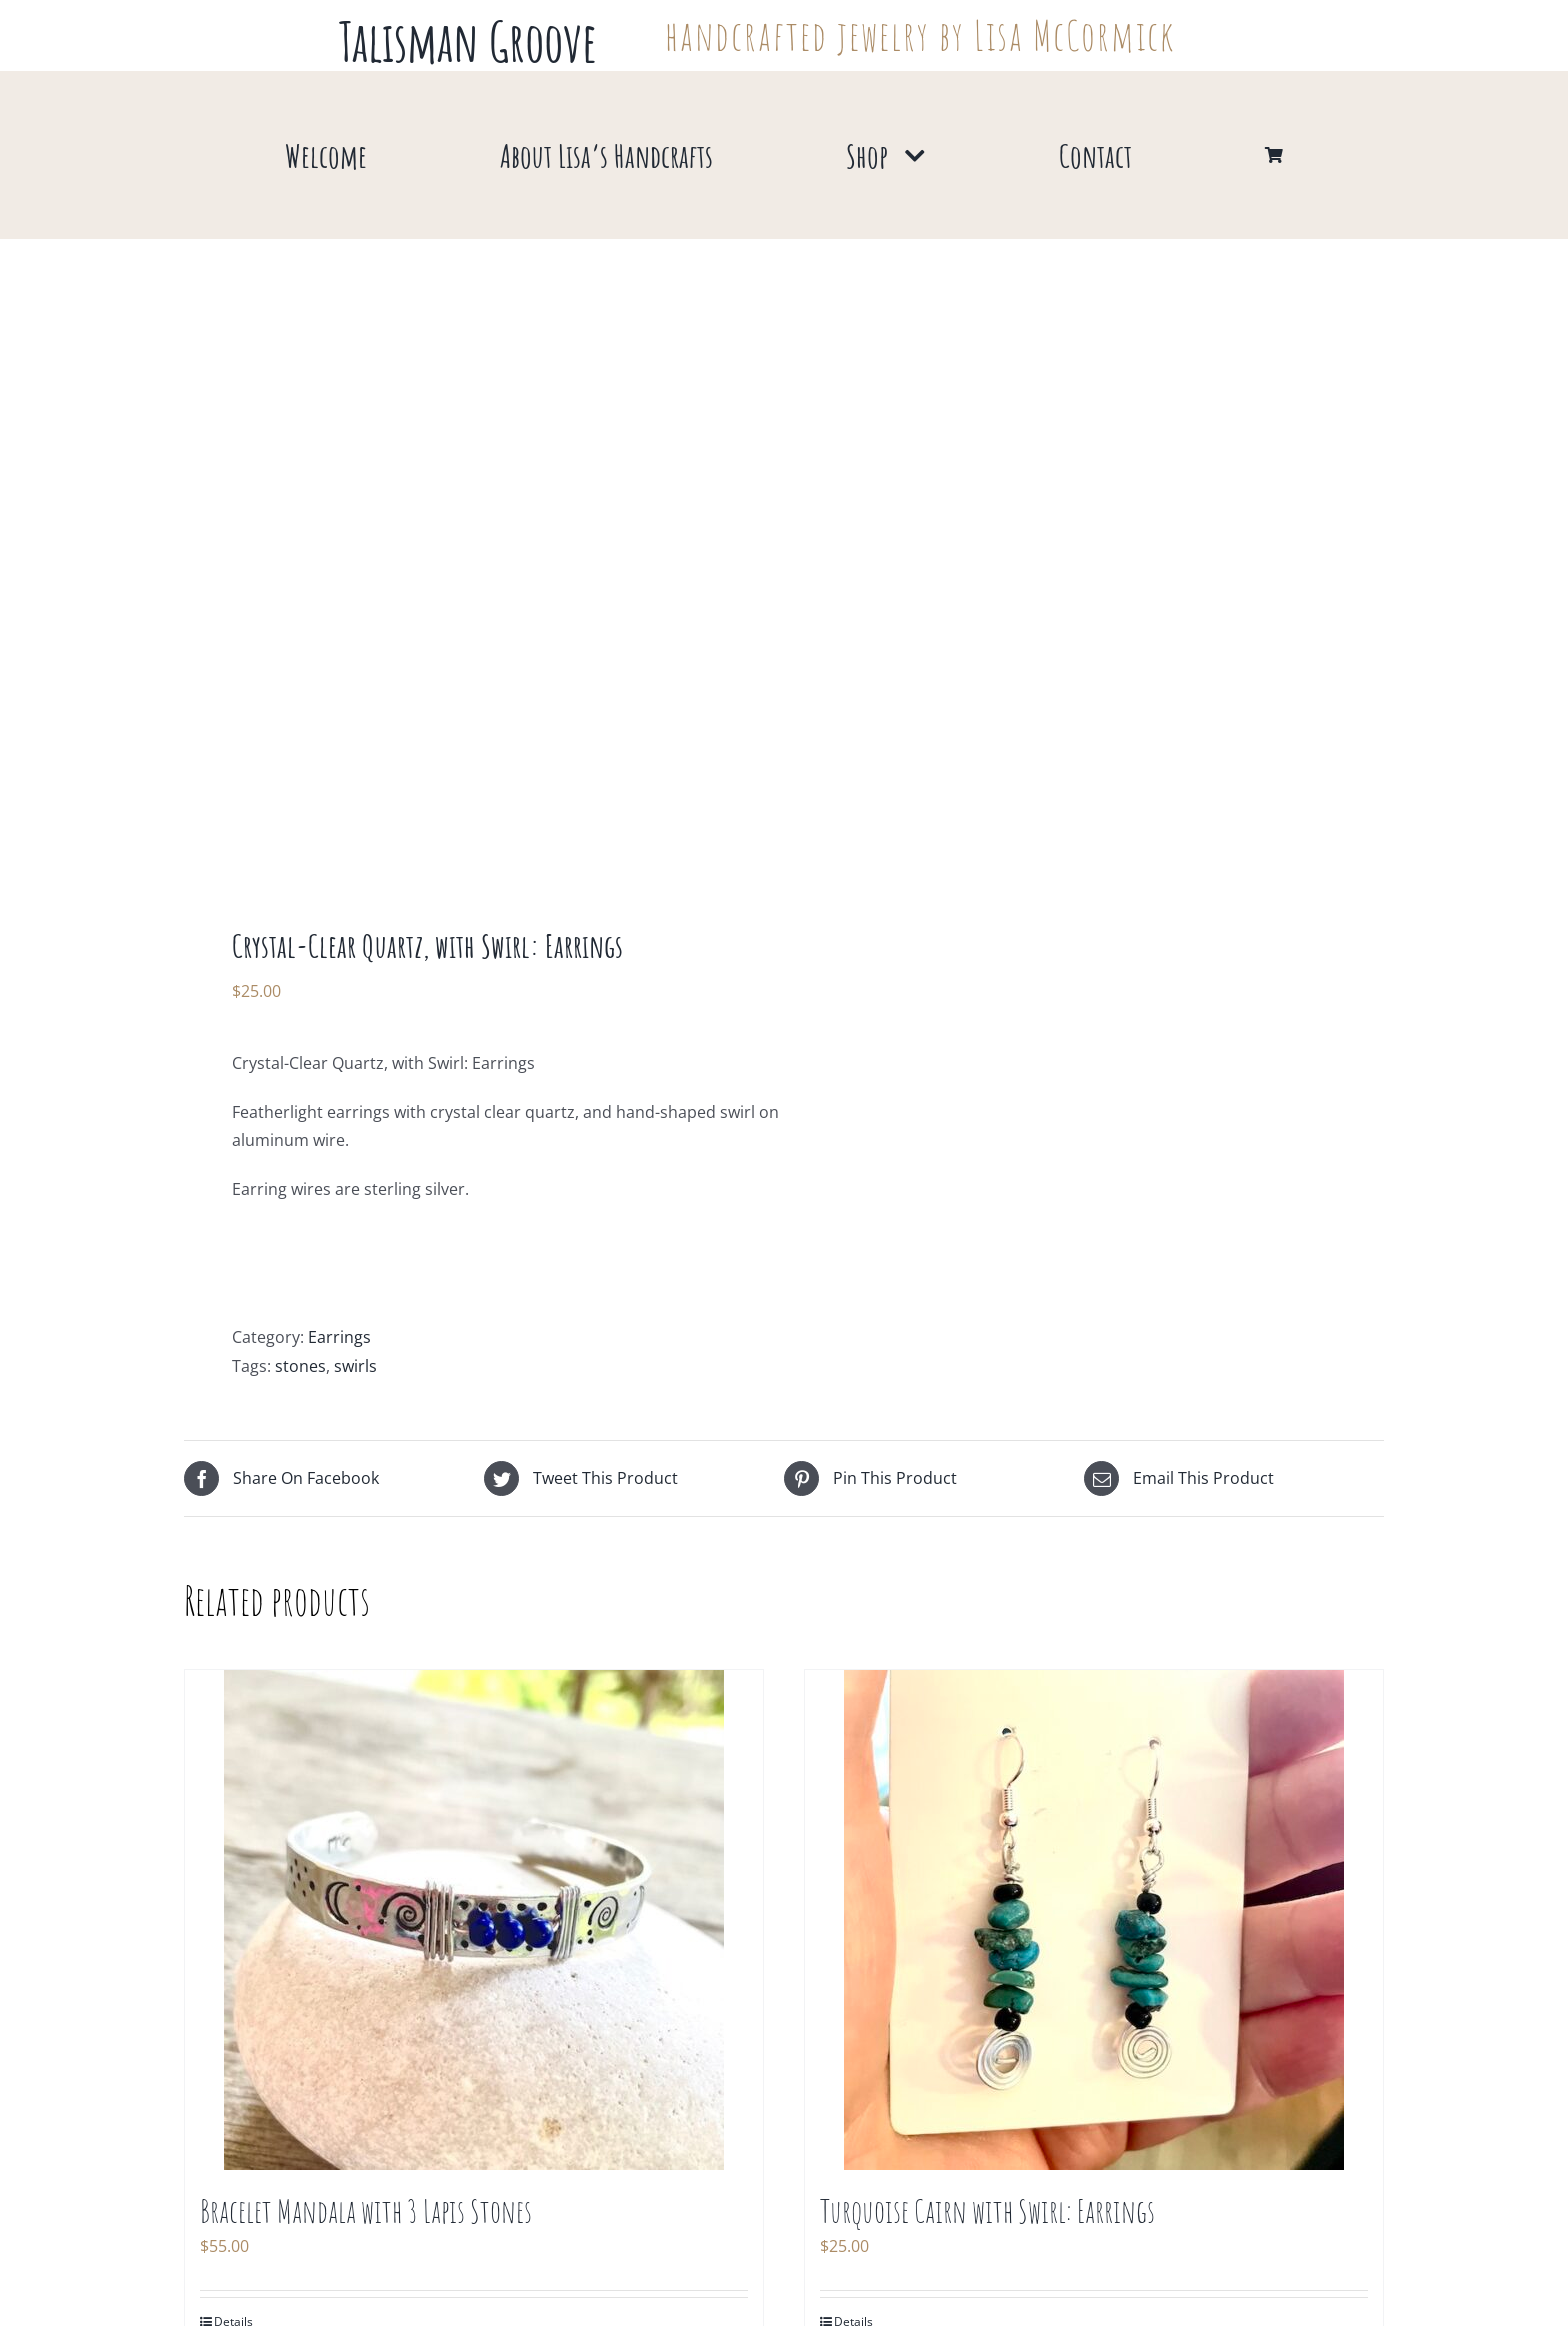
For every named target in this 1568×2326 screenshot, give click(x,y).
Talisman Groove (468, 41)
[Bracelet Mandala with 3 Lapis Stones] (474, 1920)
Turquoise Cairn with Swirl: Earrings (987, 2210)
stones (300, 1366)
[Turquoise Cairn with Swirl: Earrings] (1094, 1920)
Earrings (339, 1337)
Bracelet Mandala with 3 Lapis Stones (366, 2210)
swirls (355, 1366)
